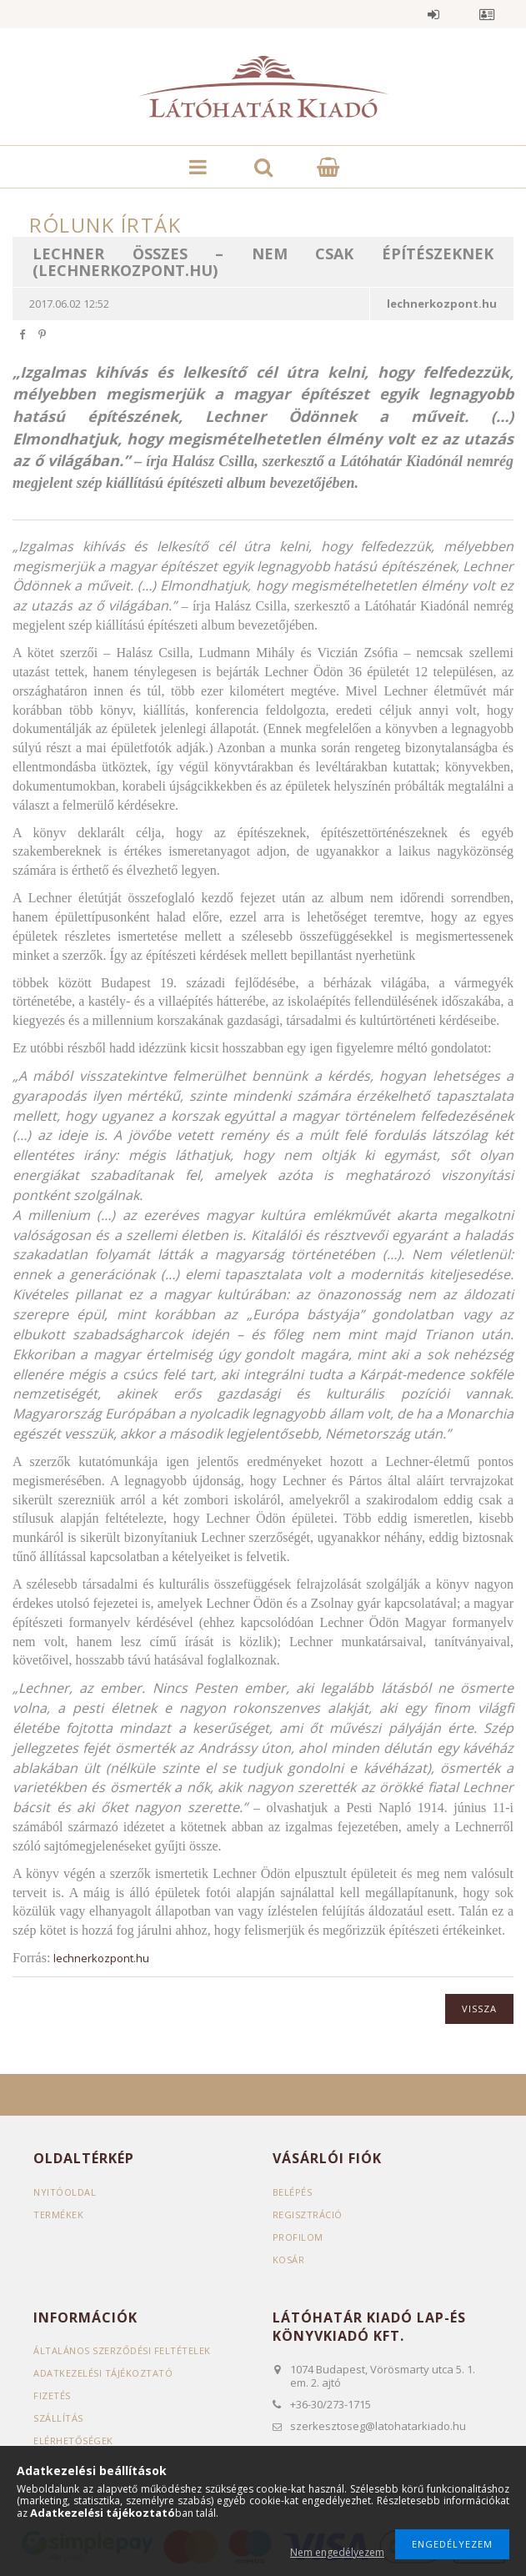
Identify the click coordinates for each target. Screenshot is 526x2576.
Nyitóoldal (64, 2192)
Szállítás (58, 2418)
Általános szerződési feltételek (122, 2350)
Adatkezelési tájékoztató (103, 2373)
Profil (487, 14)
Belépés (433, 14)
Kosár (289, 2259)
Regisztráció (308, 2214)
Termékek (58, 2214)
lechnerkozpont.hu (101, 1958)
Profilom (298, 2237)
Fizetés (52, 2395)
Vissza (479, 2008)
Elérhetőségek (73, 2440)
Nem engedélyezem (337, 2552)
